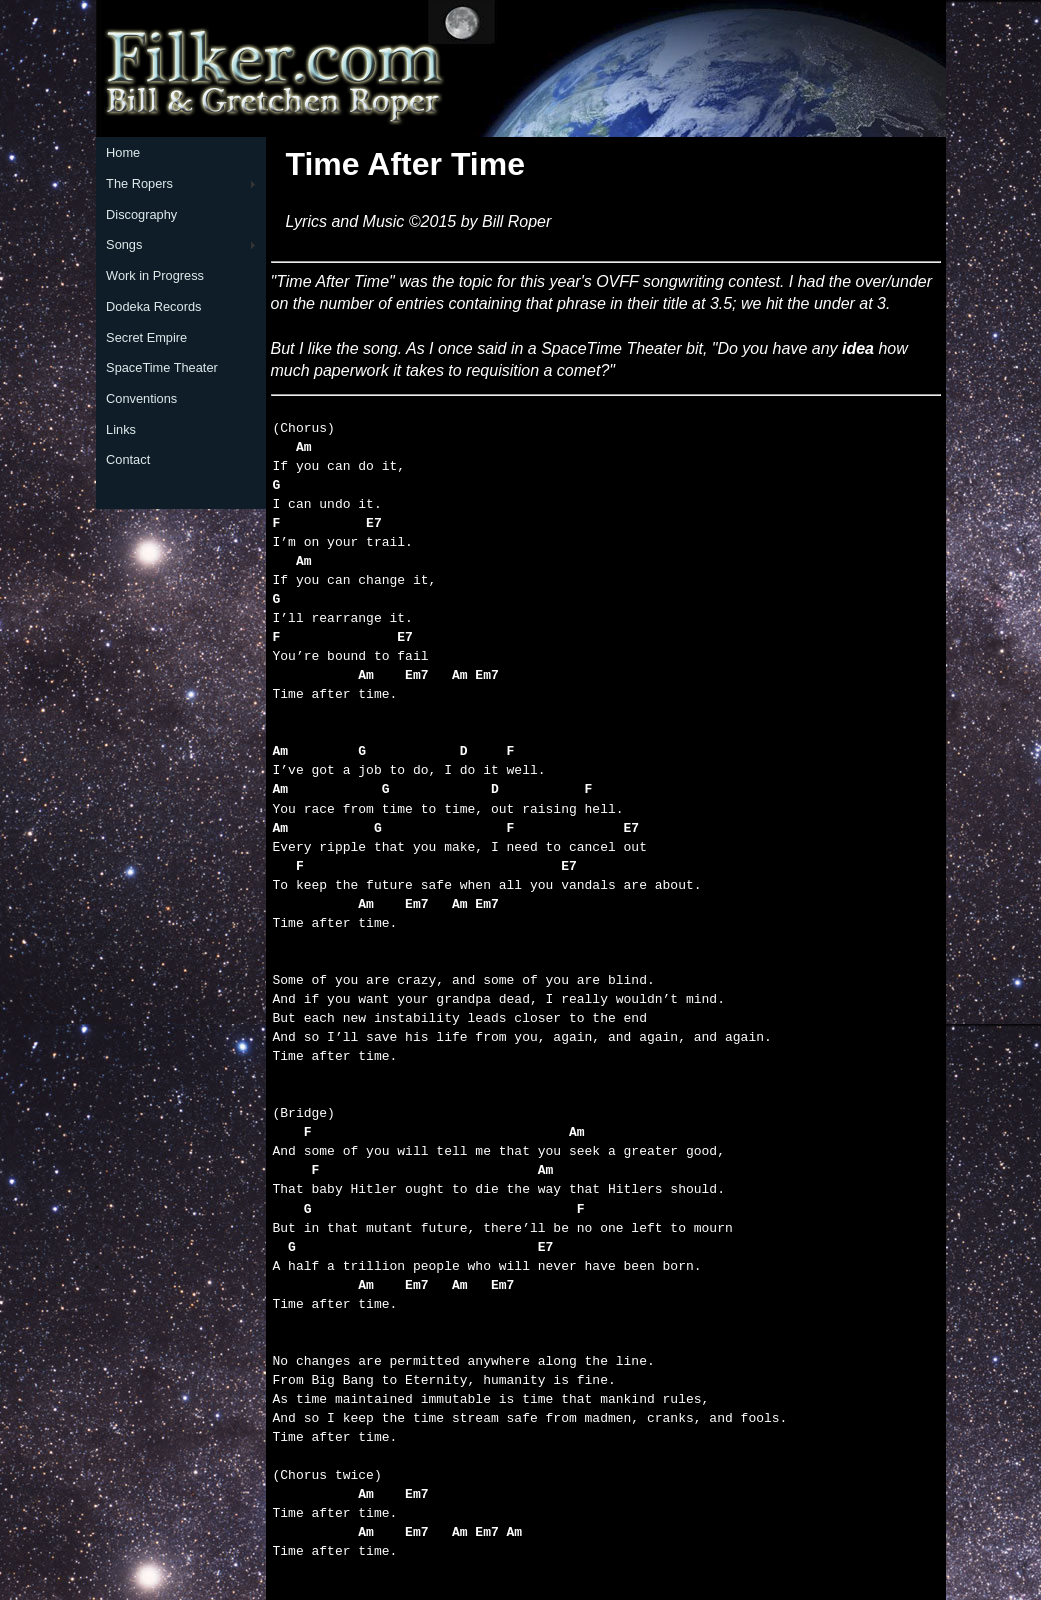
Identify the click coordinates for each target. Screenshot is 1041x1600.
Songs (124, 244)
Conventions (141, 398)
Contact (128, 459)
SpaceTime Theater (162, 367)
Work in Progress (155, 275)
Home (123, 152)
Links (121, 429)
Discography (141, 214)
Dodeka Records (153, 306)
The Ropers (139, 183)
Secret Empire (146, 337)
